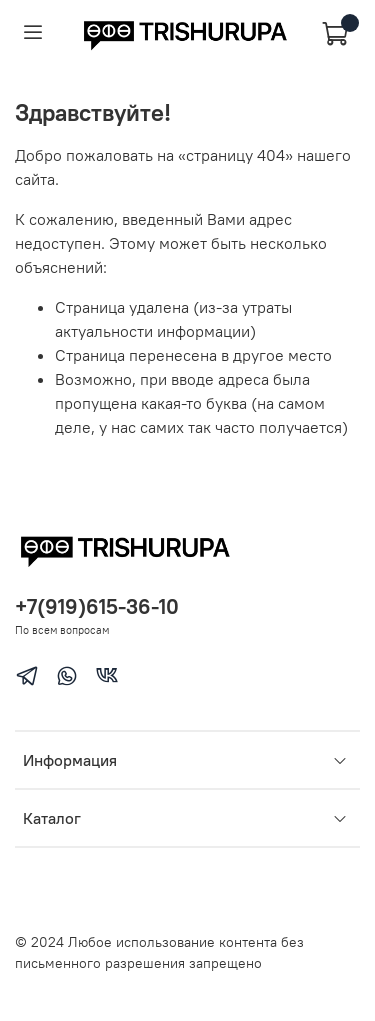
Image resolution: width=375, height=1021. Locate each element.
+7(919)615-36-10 (97, 606)
